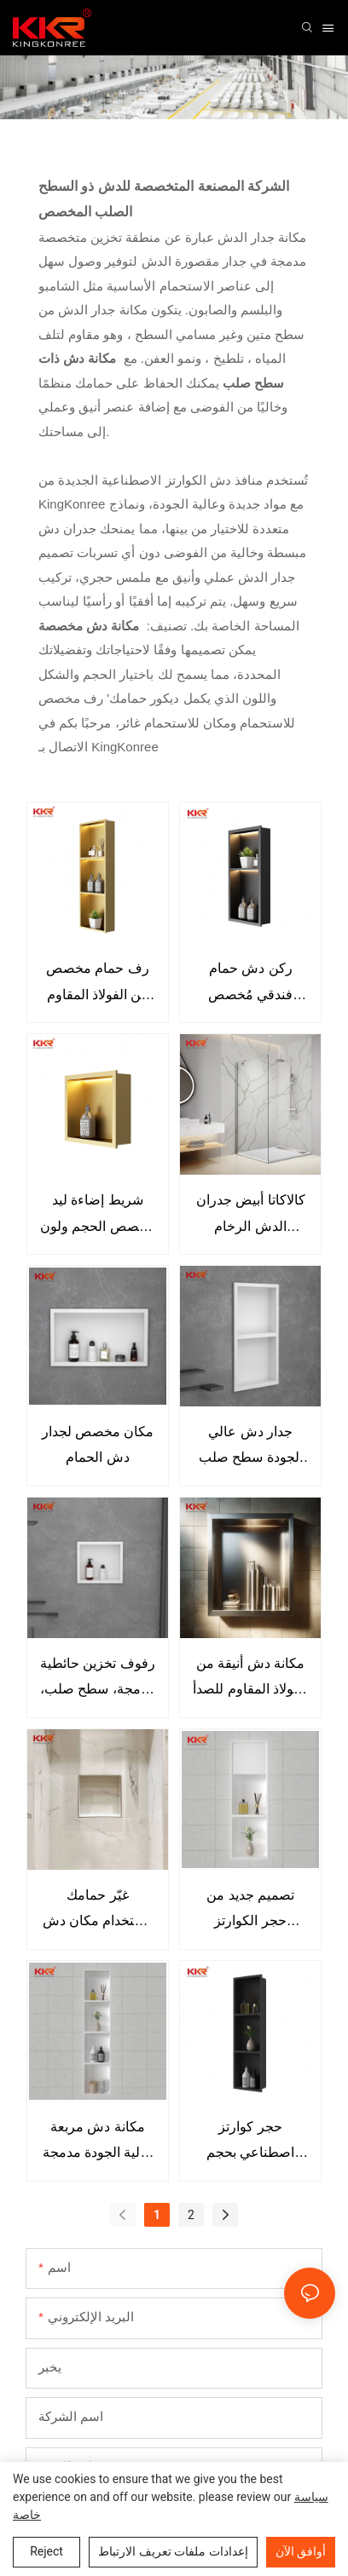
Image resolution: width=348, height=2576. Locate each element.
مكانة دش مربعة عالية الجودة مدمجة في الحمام (98, 2142)
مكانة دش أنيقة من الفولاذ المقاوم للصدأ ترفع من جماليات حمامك (250, 1679)
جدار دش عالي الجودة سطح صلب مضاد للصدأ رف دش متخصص (251, 1447)
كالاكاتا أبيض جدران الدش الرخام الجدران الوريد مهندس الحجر (250, 1216)
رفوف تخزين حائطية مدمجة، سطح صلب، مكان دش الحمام (97, 1679)
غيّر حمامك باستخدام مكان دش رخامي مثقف (98, 1911)
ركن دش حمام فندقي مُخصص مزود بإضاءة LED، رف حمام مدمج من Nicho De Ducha (250, 984)
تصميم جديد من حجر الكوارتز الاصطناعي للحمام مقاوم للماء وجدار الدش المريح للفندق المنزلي (250, 1911)
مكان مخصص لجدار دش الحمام (98, 1444)
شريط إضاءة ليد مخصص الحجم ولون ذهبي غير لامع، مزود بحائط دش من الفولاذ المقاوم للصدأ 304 (97, 1216)
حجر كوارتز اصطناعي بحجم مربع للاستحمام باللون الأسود (250, 2142)
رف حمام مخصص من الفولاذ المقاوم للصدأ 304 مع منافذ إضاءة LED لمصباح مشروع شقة (98, 984)
